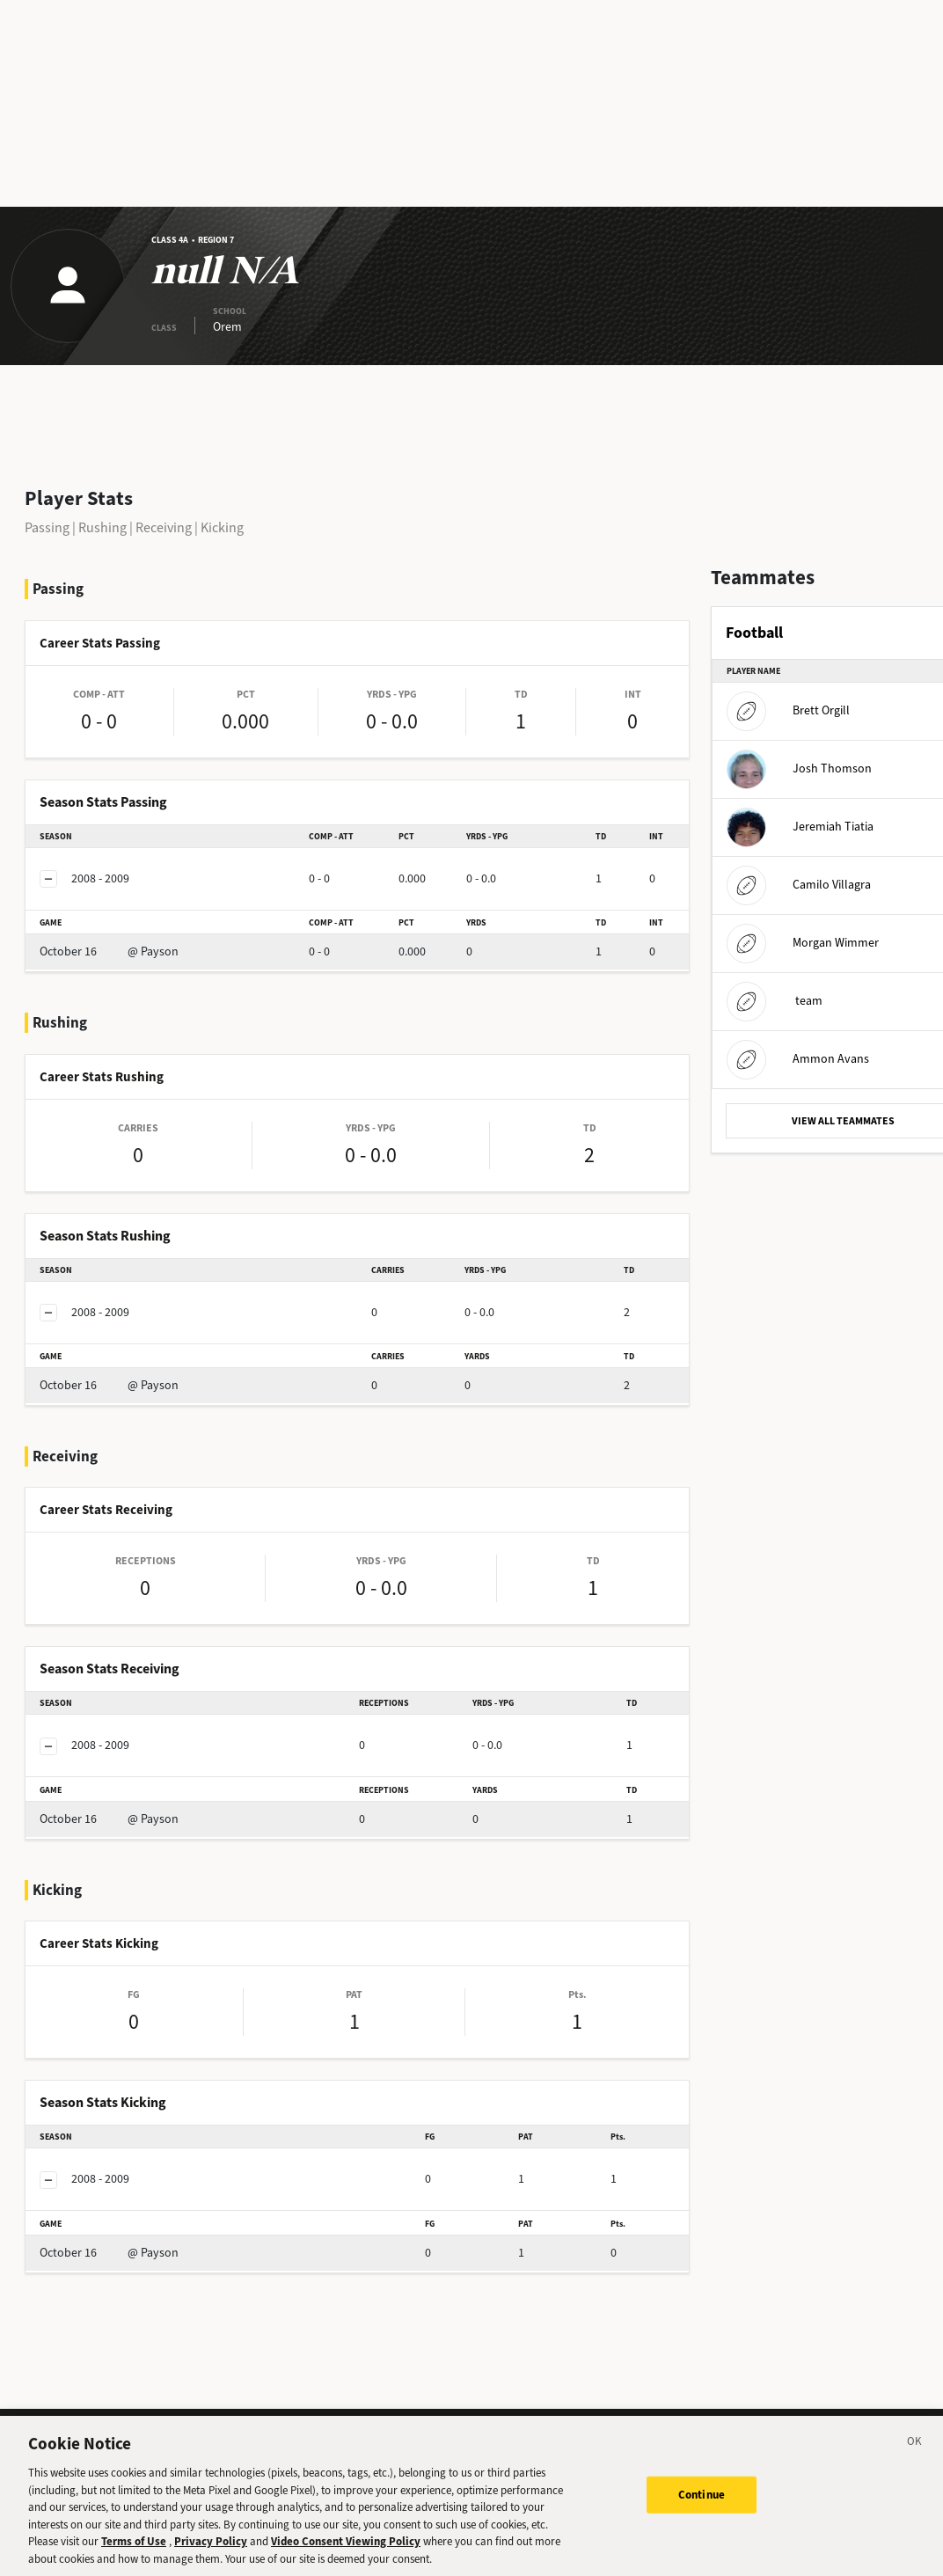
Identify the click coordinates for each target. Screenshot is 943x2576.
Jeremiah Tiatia (800, 826)
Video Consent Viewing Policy (345, 2553)
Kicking (222, 527)
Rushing (102, 527)
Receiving (163, 527)
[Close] (914, 2456)
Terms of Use (133, 2553)
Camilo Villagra (799, 884)
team (774, 1000)
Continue (701, 2506)
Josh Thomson (799, 768)
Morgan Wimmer (803, 942)
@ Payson (109, 951)
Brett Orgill (788, 710)
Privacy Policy (210, 2553)
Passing (47, 527)
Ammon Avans (798, 1058)
